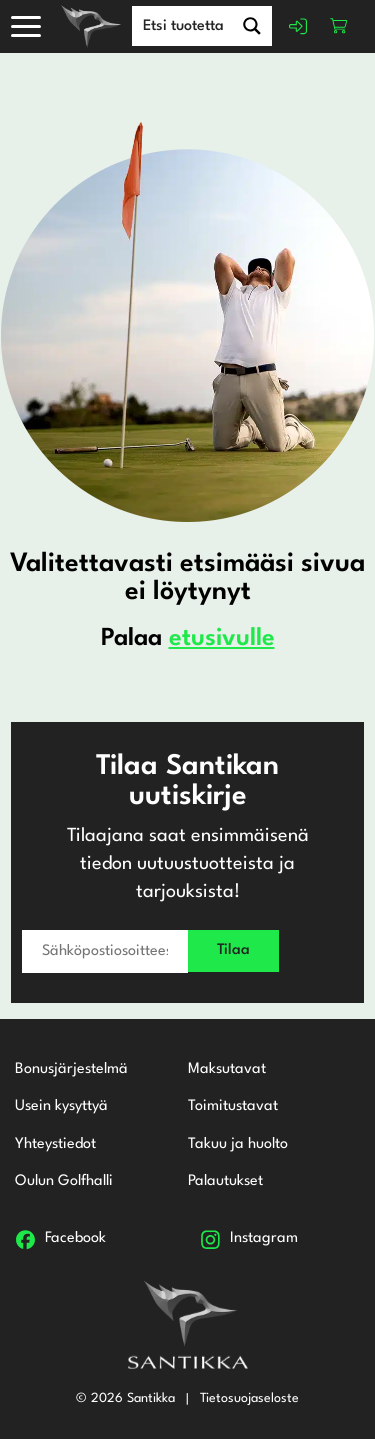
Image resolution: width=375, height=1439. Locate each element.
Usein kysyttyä (61, 1106)
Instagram (264, 1238)
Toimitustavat (233, 1106)
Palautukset (225, 1181)
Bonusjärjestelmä (71, 1069)
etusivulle (222, 639)
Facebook (75, 1238)
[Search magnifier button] (252, 26)
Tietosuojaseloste (249, 1398)
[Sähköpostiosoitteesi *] (105, 951)
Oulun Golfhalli (64, 1181)
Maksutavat (227, 1069)
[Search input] (203, 25)
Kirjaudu (298, 26)
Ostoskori (339, 26)
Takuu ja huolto (238, 1144)
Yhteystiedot (55, 1144)
